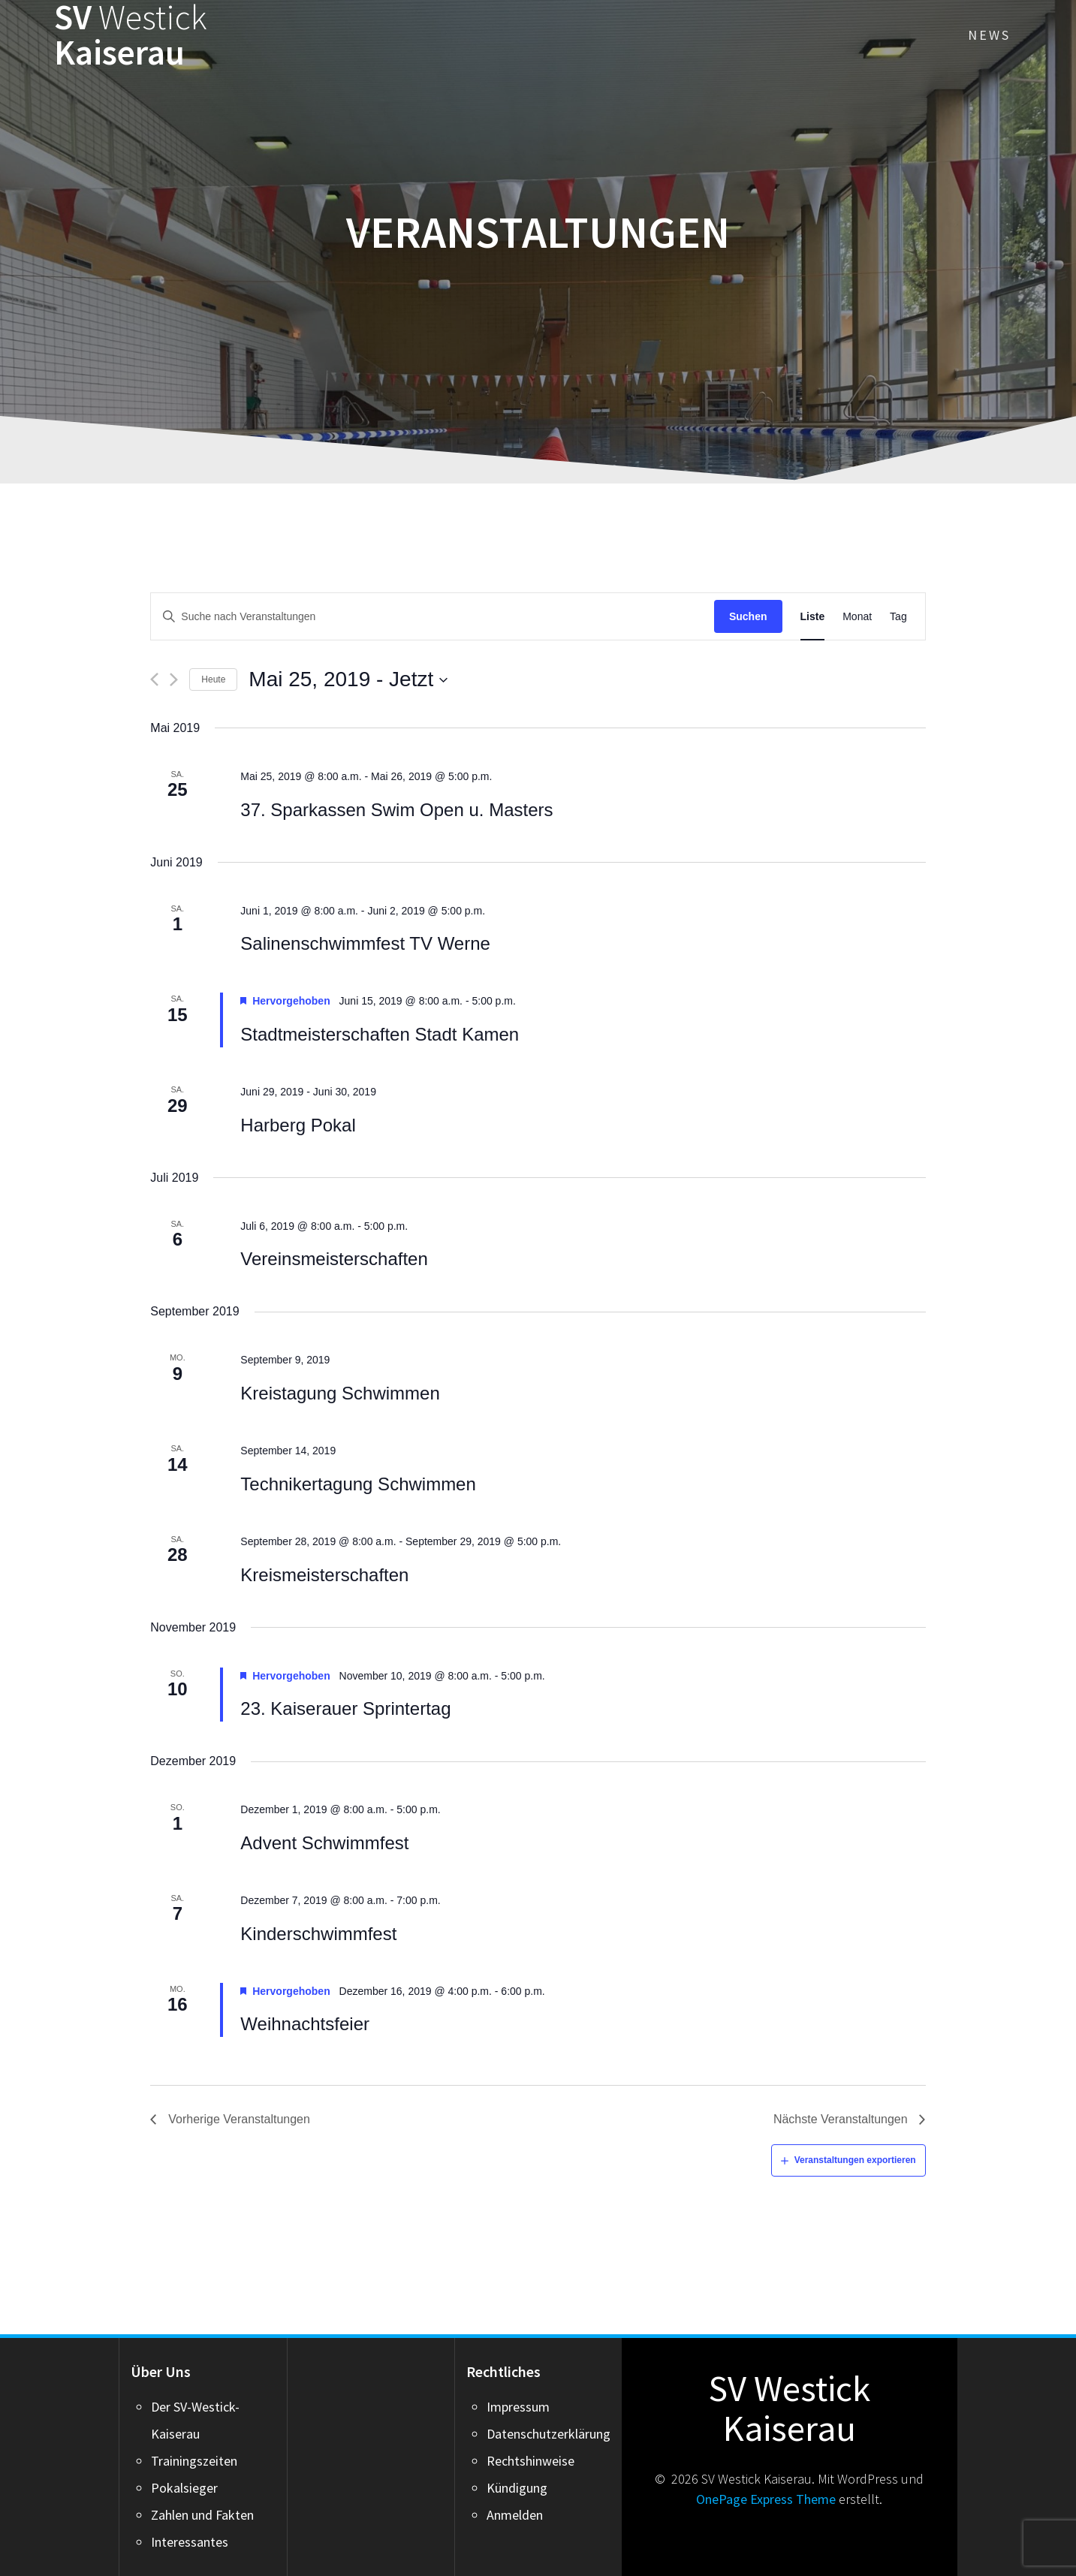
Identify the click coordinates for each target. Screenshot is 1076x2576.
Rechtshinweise (530, 2460)
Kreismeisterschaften (324, 1575)
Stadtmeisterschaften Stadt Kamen (379, 1034)
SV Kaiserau (130, 35)
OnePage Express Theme (766, 2499)
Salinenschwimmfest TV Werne (365, 943)
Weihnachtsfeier (304, 2024)
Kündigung (517, 2487)
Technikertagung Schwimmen (358, 1484)
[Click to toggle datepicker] (348, 679)
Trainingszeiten (194, 2460)
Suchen (748, 616)
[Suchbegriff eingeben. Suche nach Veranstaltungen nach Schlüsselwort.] (432, 616)
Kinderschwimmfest (318, 1934)
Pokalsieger (184, 2487)
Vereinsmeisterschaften (333, 1259)
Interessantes (189, 2541)
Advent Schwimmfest (324, 1843)
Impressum (518, 2406)
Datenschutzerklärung (548, 2433)
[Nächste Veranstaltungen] (174, 679)
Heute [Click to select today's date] (213, 679)
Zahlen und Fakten (202, 2514)
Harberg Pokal (297, 1125)
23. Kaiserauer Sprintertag (345, 1708)
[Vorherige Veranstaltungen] (154, 679)
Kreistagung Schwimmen (339, 1393)
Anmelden (515, 2514)
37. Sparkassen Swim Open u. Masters (396, 810)
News (989, 35)
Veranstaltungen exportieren (855, 2160)
